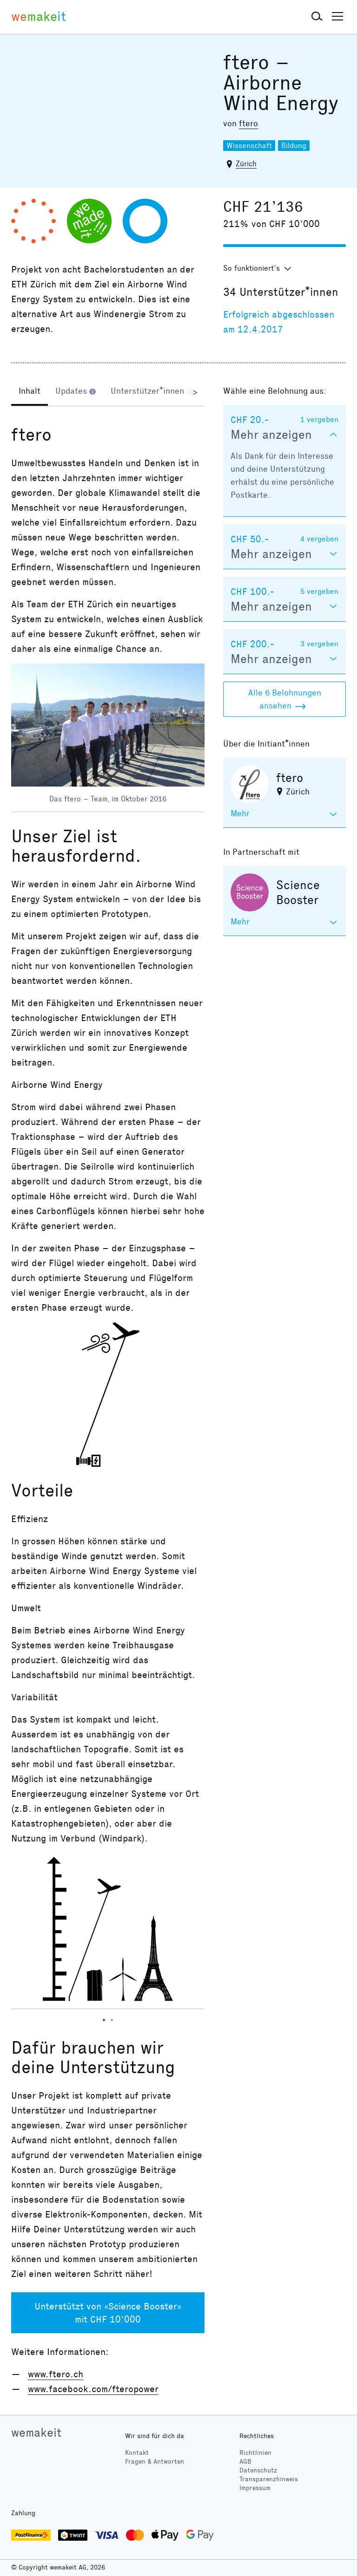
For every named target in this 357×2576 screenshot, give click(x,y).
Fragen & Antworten (154, 2461)
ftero (248, 123)
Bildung (293, 145)
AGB (245, 2461)
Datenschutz (258, 2470)
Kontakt (137, 2453)
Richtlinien (255, 2453)
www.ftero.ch (55, 2374)
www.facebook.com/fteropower (93, 2388)
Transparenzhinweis (268, 2479)
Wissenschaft (249, 145)
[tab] (29, 392)
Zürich (246, 163)
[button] (317, 16)
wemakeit (36, 2432)
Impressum (255, 2488)
